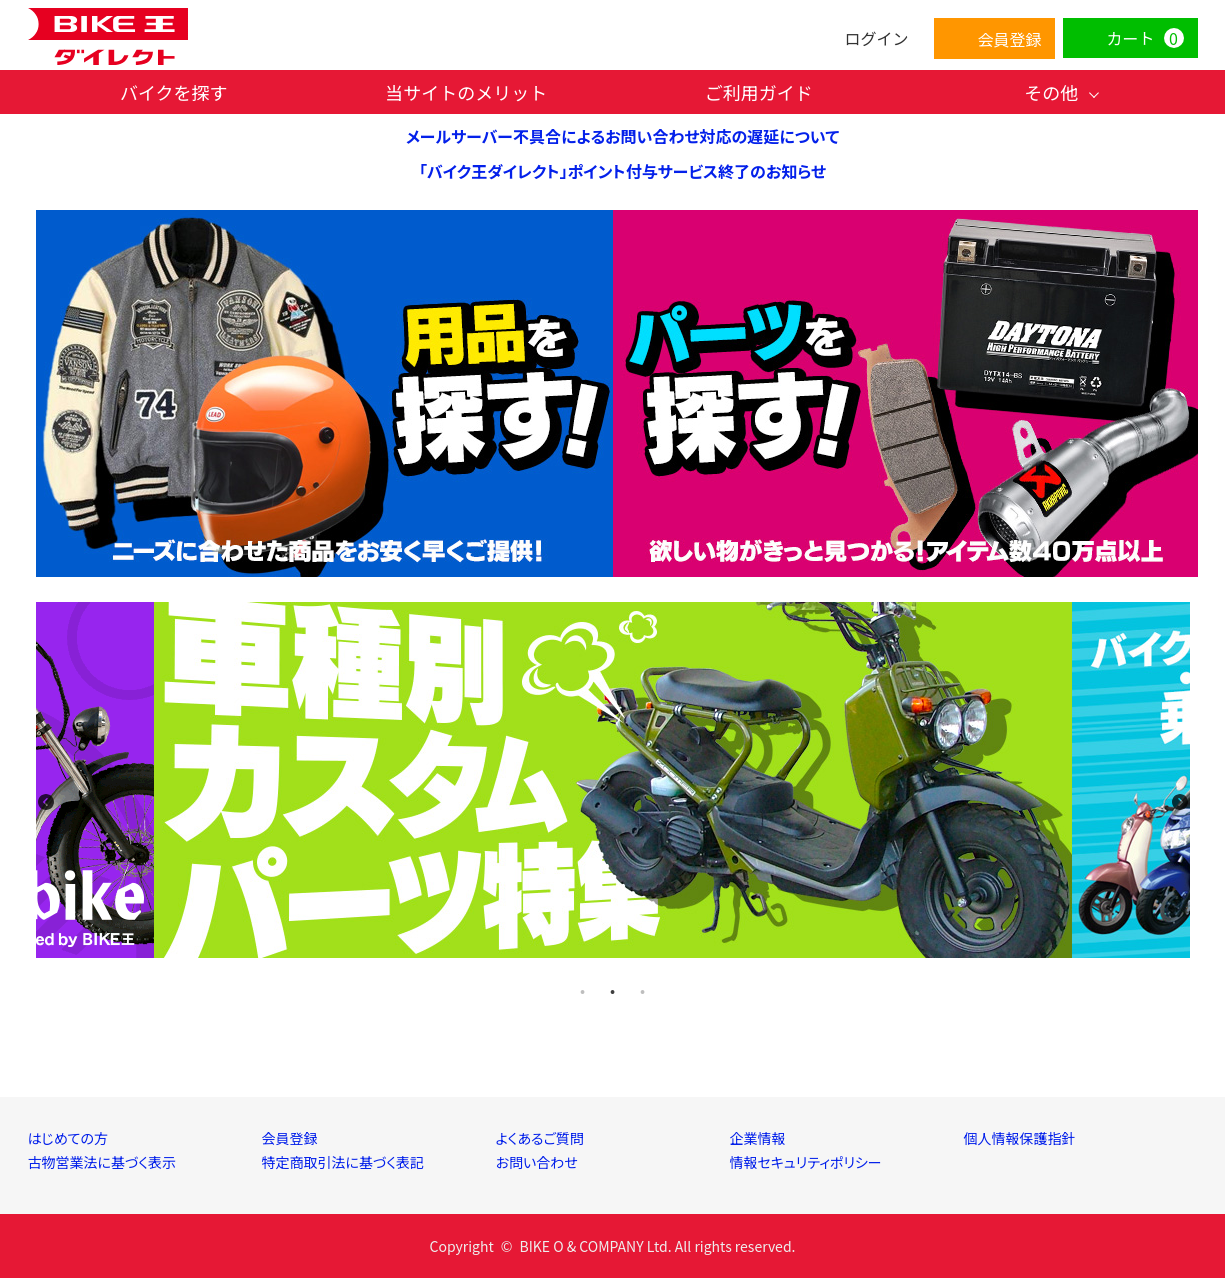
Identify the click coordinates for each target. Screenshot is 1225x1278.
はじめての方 (68, 1138)
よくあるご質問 (540, 1138)
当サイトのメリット (466, 92)
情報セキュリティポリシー (806, 1162)
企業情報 (758, 1138)
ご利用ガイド (759, 92)
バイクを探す (174, 92)
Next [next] (1180, 802)
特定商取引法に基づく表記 (343, 1162)
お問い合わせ (537, 1162)
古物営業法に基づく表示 (102, 1162)
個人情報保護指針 (1020, 1138)
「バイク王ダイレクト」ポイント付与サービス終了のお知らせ (622, 171)
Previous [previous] (46, 802)
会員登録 (290, 1138)
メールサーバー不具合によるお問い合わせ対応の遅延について (622, 136)
